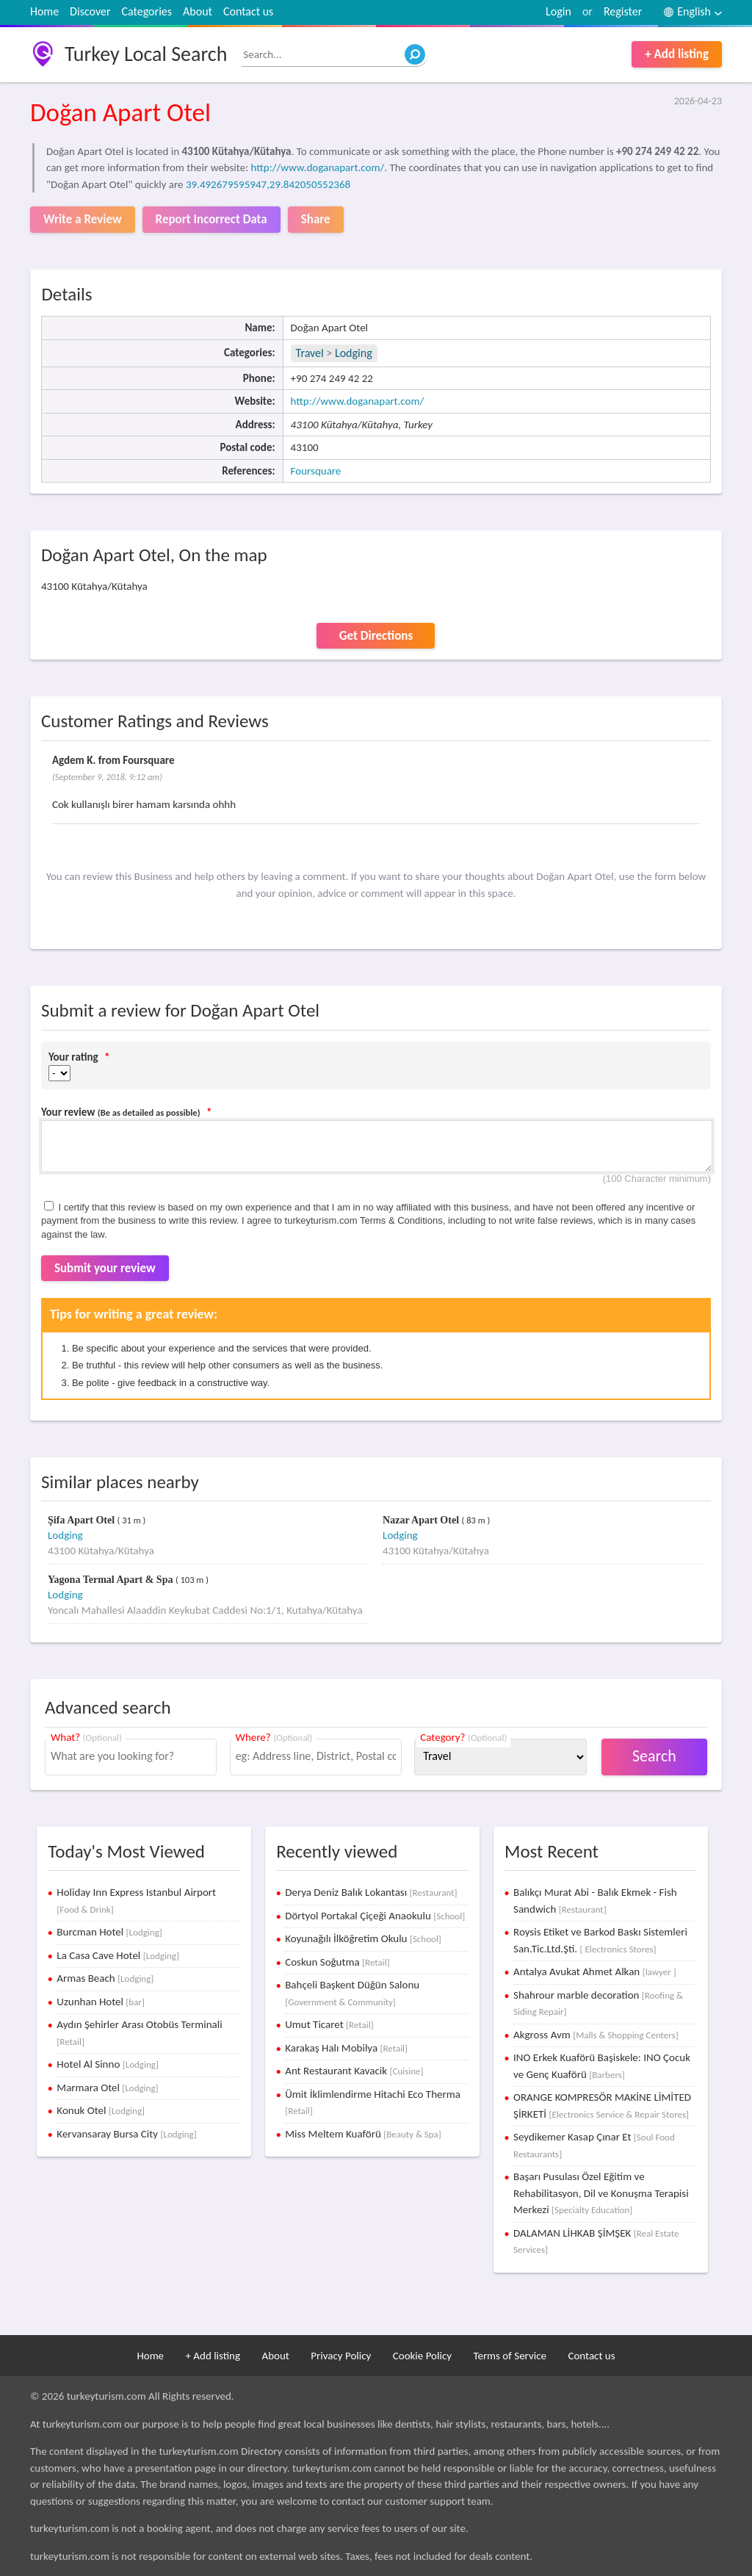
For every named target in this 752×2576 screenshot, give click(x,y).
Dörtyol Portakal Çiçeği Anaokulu (375, 1915)
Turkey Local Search (146, 54)
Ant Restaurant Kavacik (354, 2070)
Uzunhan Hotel (101, 2001)
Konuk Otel (101, 2110)
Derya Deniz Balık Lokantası (371, 1892)
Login (558, 11)
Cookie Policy (422, 2355)
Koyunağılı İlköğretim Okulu (363, 1938)
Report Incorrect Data (211, 219)
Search (654, 1756)
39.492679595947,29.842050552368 (268, 184)
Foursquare (316, 470)
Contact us (248, 11)
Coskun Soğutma (337, 1962)
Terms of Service (509, 2355)
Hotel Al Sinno (108, 2064)
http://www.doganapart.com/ (318, 167)
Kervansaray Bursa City (126, 2133)
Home (44, 11)
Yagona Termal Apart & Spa (112, 1579)
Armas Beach (105, 1978)
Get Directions (376, 635)
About (197, 11)
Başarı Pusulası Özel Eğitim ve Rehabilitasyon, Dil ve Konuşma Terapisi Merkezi (601, 2193)
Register (623, 11)
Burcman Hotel (109, 1931)
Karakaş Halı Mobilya (346, 2047)
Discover (90, 11)
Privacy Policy (341, 2355)
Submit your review (105, 1268)
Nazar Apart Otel (422, 1520)
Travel (310, 353)
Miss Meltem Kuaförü (363, 2133)
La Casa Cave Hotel (118, 1955)
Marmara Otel (107, 2087)
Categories (147, 11)
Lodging (353, 353)
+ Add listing (677, 54)
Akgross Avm (596, 2034)
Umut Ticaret (329, 2024)
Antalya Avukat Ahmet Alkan (594, 1971)
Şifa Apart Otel (83, 1520)
